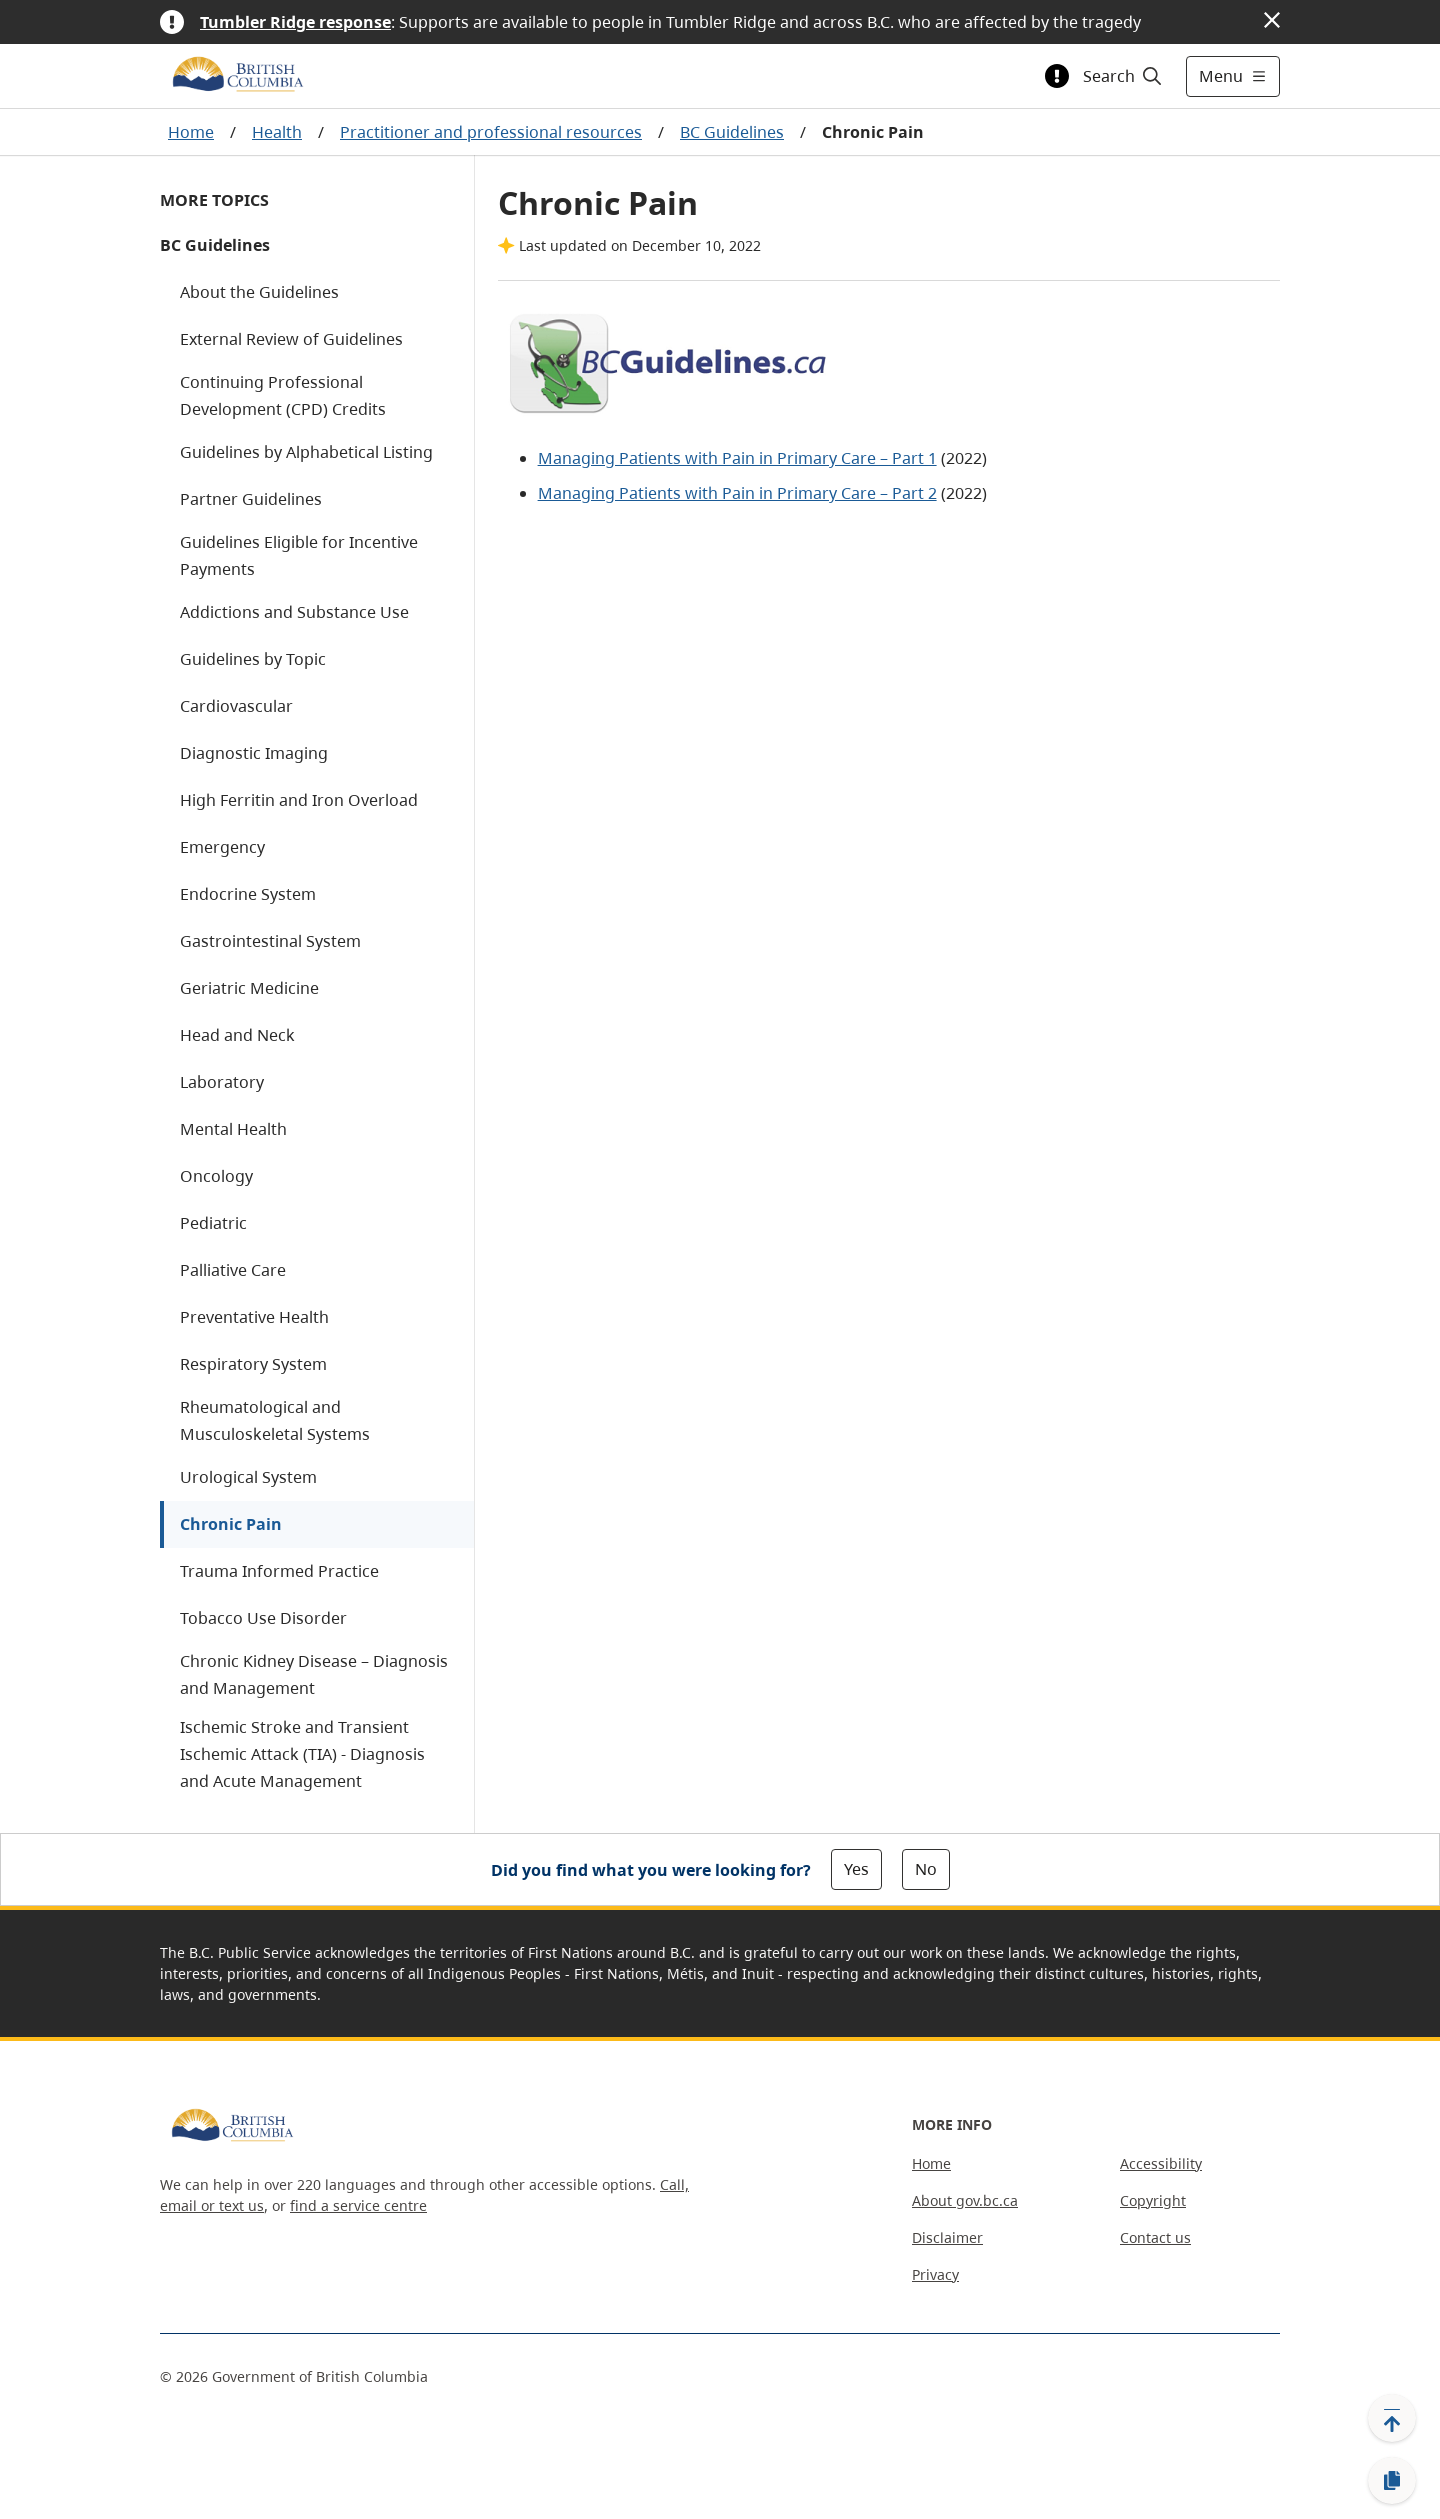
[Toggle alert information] (1057, 76)
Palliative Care (233, 1270)
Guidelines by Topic (253, 659)
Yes (856, 1869)
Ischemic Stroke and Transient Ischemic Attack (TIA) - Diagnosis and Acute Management (302, 1754)
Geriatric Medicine (249, 988)
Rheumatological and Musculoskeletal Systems (275, 1420)
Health (277, 132)
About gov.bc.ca (965, 2200)
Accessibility (1161, 2163)
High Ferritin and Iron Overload (299, 800)
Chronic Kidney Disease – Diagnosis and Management (314, 1674)
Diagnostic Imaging (254, 753)
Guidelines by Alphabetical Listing (306, 452)
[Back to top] (1392, 2418)
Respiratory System (253, 1364)
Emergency (222, 847)
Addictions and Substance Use (294, 612)
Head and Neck (237, 1035)
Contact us (1155, 2237)
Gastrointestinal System (270, 941)
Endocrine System (248, 894)
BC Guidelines (732, 132)
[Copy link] (1392, 2481)
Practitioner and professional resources (491, 132)
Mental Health (233, 1129)
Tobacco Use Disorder (263, 1618)
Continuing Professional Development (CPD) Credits (283, 395)
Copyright (1153, 2200)
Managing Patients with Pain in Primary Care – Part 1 (737, 458)
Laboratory (222, 1082)
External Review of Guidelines (291, 339)
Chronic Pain (231, 1524)
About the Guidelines (259, 292)
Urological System (248, 1477)
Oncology (216, 1176)
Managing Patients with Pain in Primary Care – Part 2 (737, 493)
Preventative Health (254, 1317)
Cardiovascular (236, 706)
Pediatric (213, 1223)
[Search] (1123, 76)
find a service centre (358, 2205)
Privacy (935, 2274)
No (926, 1869)
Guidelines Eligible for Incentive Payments (299, 555)
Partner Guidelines (251, 499)
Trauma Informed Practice (279, 1571)
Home (191, 132)
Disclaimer (947, 2237)
